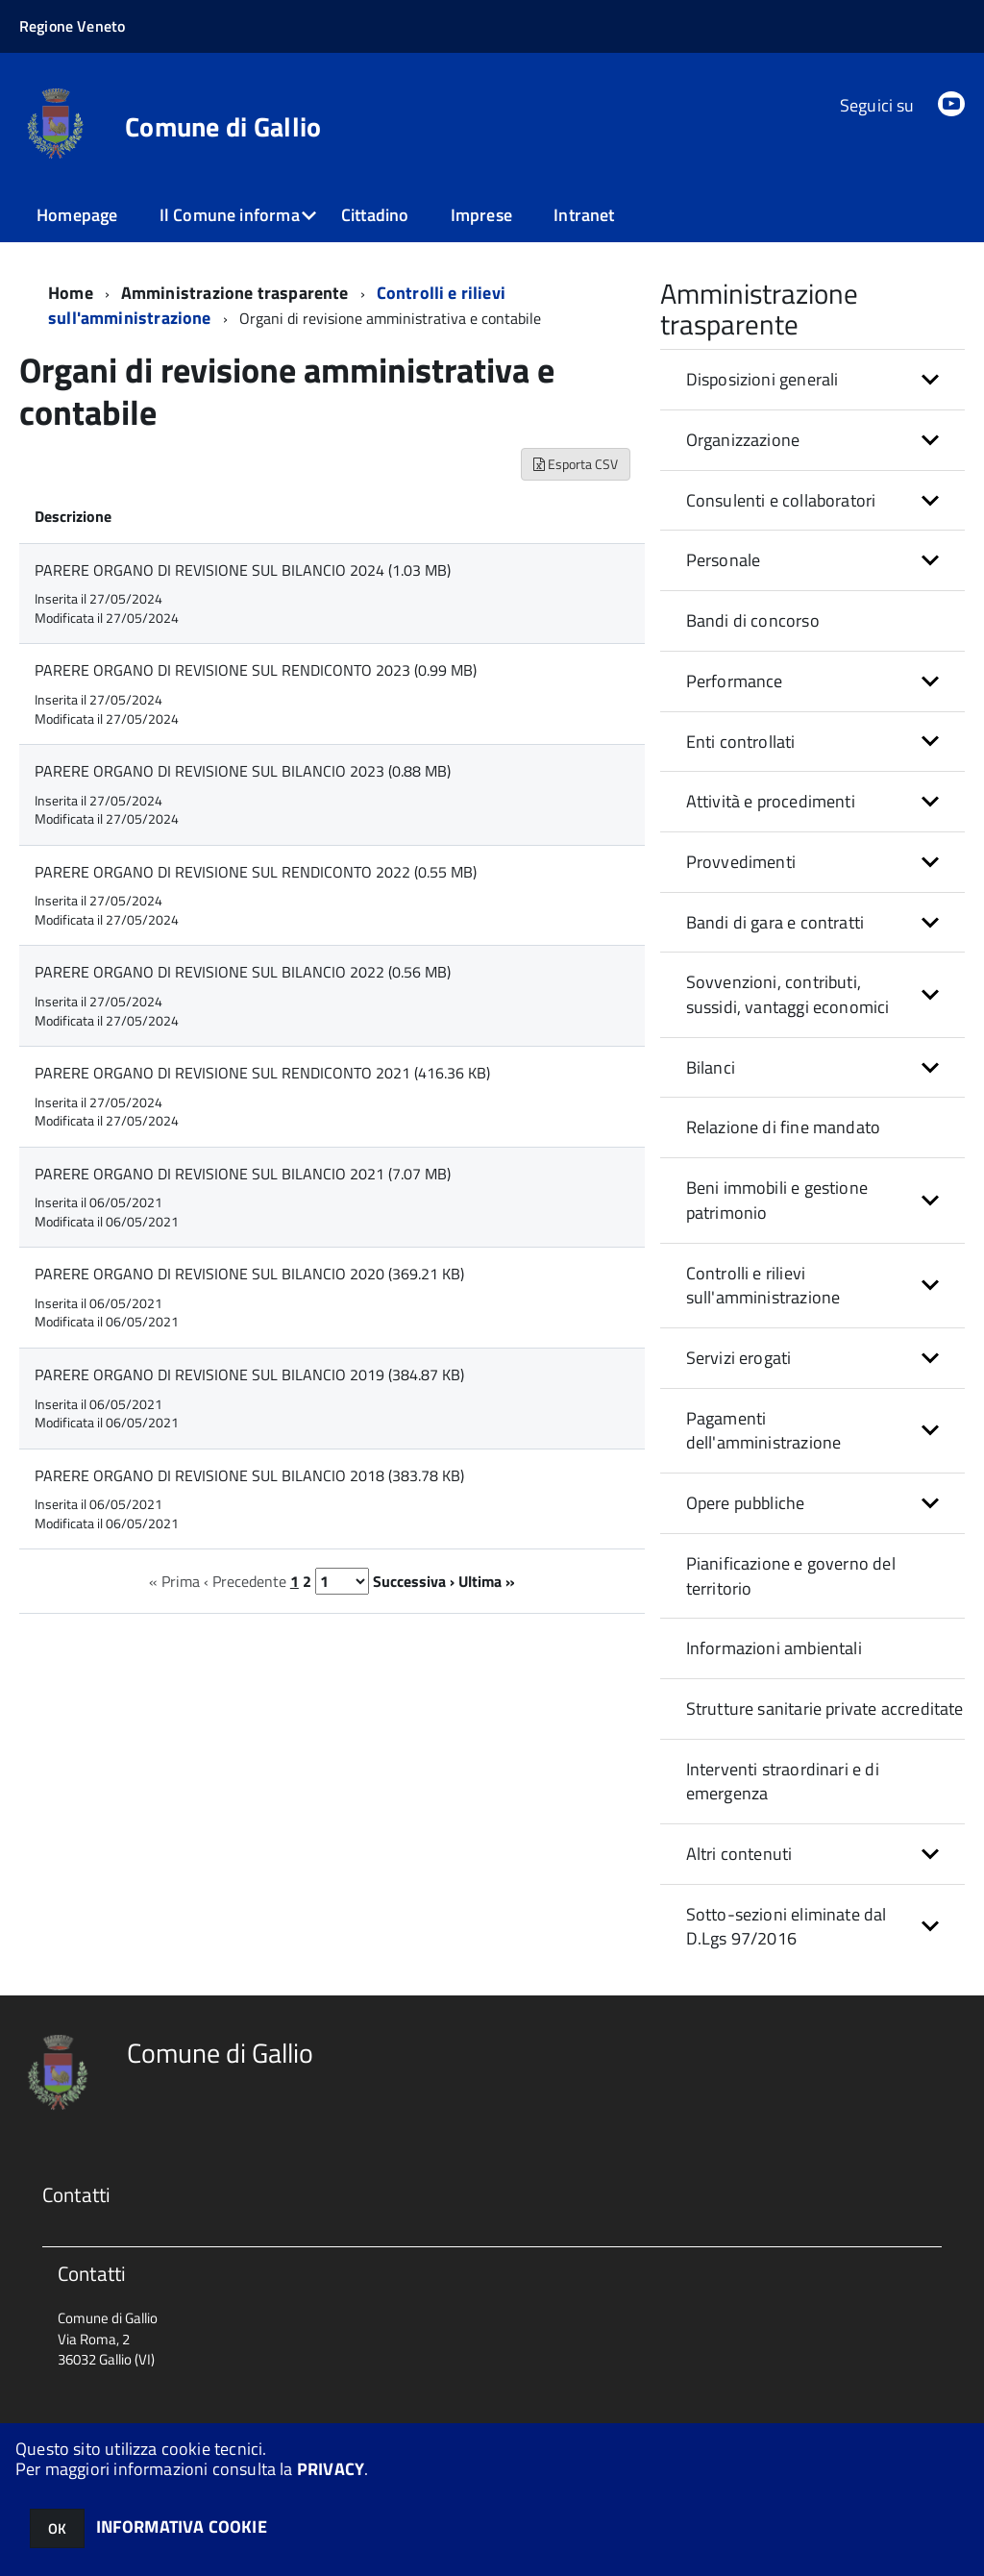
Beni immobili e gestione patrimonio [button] (777, 1199)
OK (57, 2528)
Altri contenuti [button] (739, 1853)
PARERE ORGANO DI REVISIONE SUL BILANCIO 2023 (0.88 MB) (243, 769)
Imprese (481, 215)
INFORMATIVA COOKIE (181, 2526)
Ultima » (486, 1580)
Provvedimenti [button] (741, 861)
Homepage (77, 215)
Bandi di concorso (753, 619)
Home (70, 292)
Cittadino (375, 215)
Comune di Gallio (223, 126)
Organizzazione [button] (743, 439)
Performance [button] (734, 680)
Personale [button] (723, 559)
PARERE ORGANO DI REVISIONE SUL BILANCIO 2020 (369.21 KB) (249, 1272)
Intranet (584, 215)
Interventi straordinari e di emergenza (782, 1780)
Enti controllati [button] (741, 741)
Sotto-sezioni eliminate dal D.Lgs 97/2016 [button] (786, 1925)
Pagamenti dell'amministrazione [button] (764, 1429)
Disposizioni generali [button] (762, 378)
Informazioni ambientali (774, 1647)
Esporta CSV (575, 463)
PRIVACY (330, 2469)
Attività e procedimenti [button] (770, 800)
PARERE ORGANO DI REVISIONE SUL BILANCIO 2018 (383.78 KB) (249, 1474)
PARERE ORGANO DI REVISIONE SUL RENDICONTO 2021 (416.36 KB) (262, 1071)
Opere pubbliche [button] (745, 1502)
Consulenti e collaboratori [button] (781, 499)
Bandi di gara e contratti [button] (775, 921)
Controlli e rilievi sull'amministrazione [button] (763, 1284)
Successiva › (414, 1580)
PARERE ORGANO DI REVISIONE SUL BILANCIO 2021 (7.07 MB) (243, 1172)
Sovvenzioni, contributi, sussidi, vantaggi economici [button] (788, 993)
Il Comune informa (230, 215)
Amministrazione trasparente (235, 292)
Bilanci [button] (710, 1066)
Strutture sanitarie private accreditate (825, 1708)
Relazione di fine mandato (783, 1126)
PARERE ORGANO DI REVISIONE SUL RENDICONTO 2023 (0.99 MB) (256, 669)
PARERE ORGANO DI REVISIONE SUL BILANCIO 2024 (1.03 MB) (243, 569)
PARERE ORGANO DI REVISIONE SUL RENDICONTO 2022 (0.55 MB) (256, 870)
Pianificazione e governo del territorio (791, 1574)
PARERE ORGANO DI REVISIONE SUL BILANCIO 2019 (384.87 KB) (249, 1373)
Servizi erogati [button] (739, 1357)
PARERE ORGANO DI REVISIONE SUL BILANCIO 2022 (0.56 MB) (243, 970)
